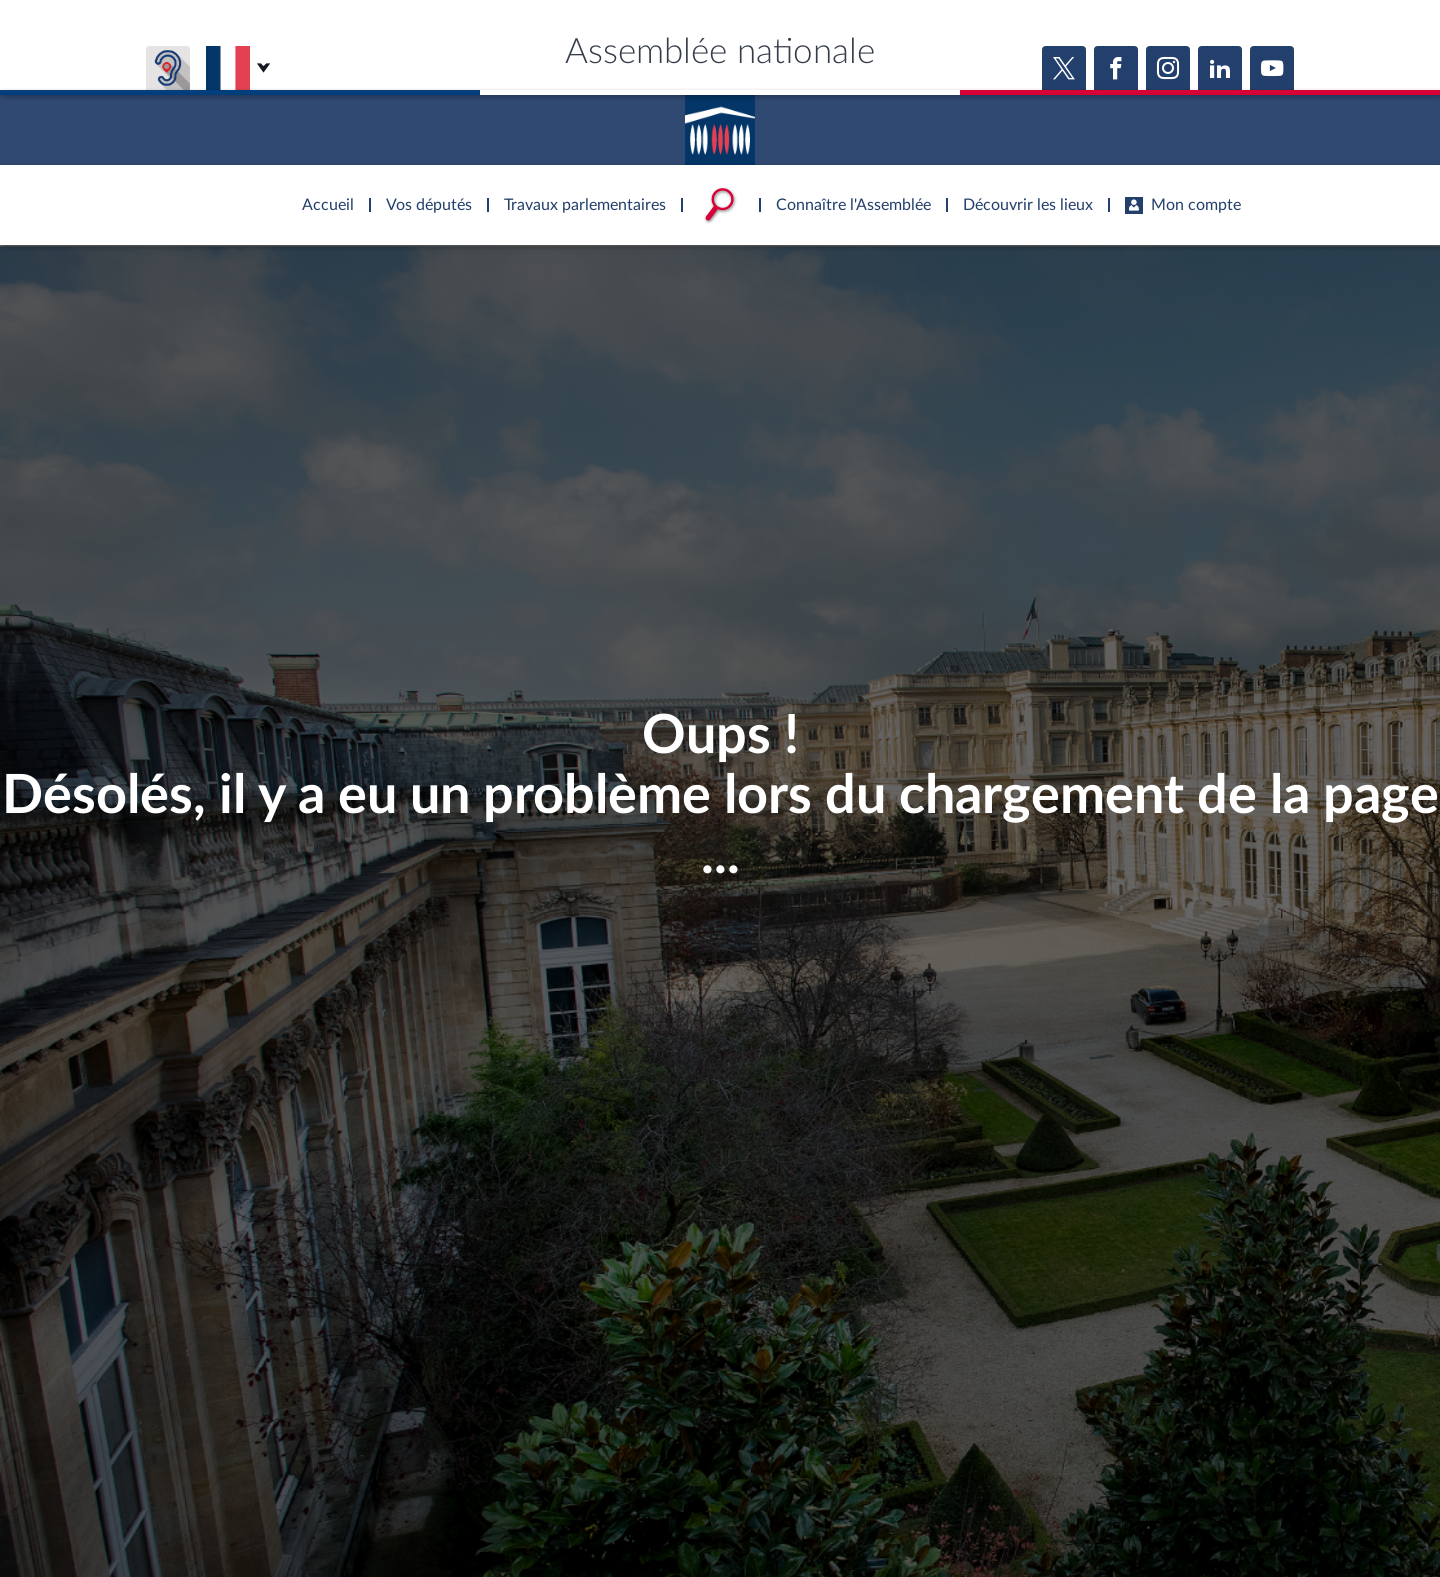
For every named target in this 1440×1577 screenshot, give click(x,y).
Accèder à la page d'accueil (720, 123)
